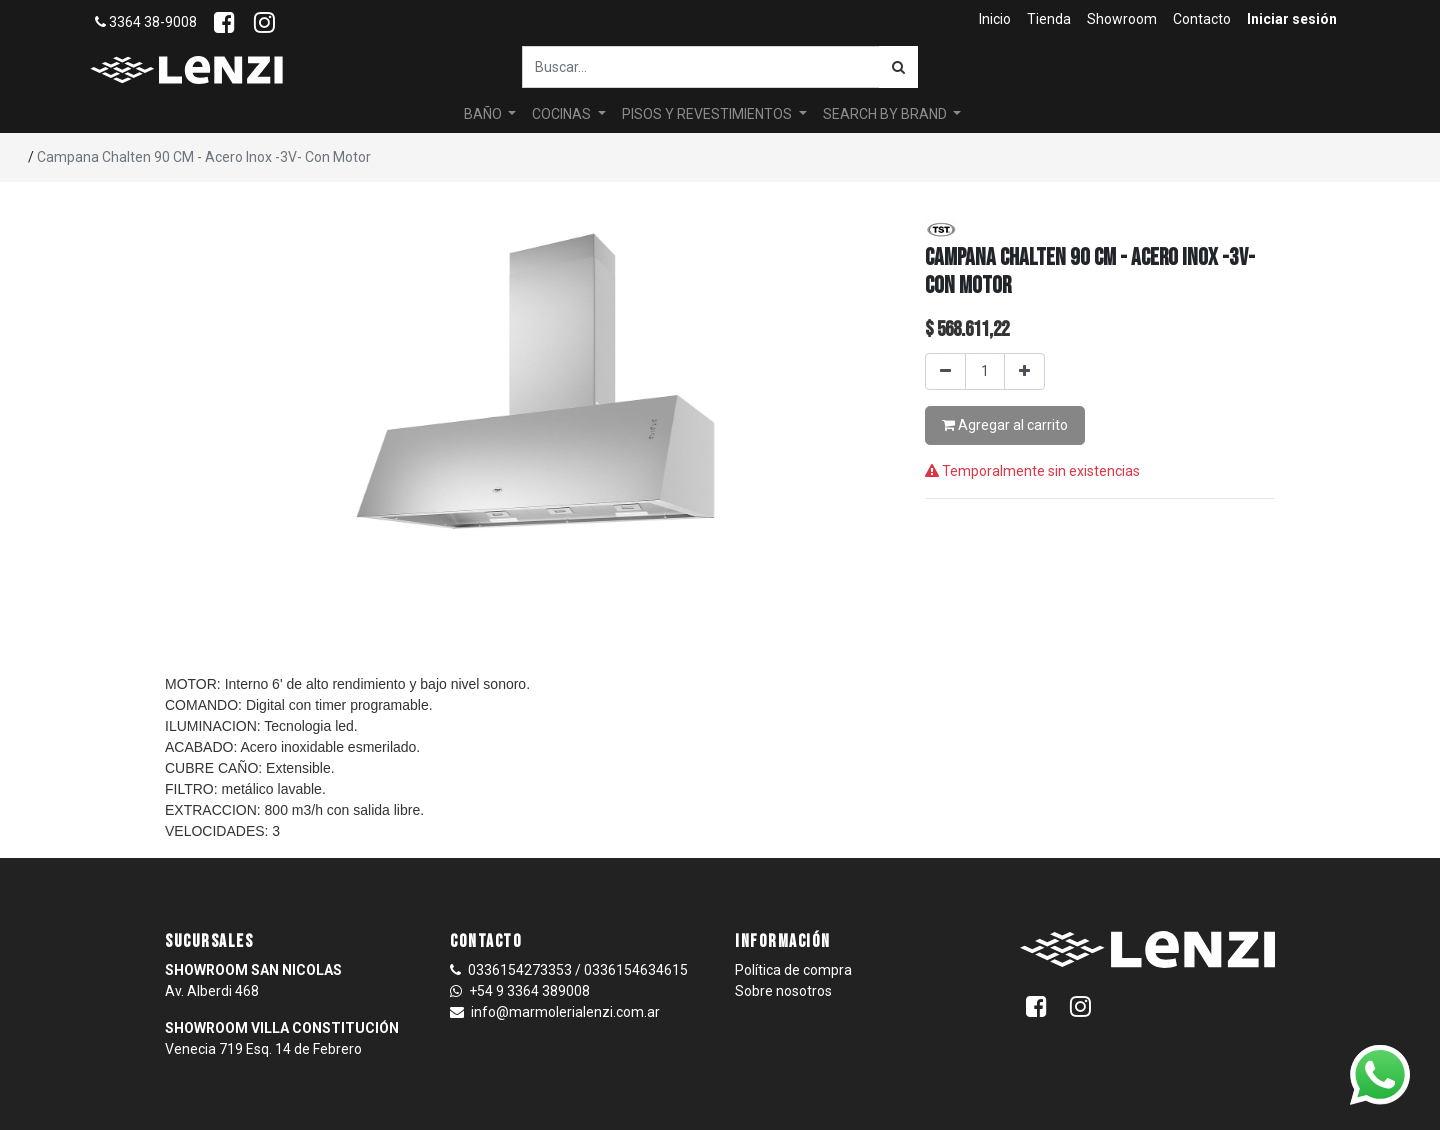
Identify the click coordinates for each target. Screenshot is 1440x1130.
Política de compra (793, 970)
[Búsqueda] (898, 67)
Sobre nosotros (783, 991)
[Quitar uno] (945, 371)
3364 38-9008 (146, 22)
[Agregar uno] (1024, 371)
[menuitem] (995, 19)
